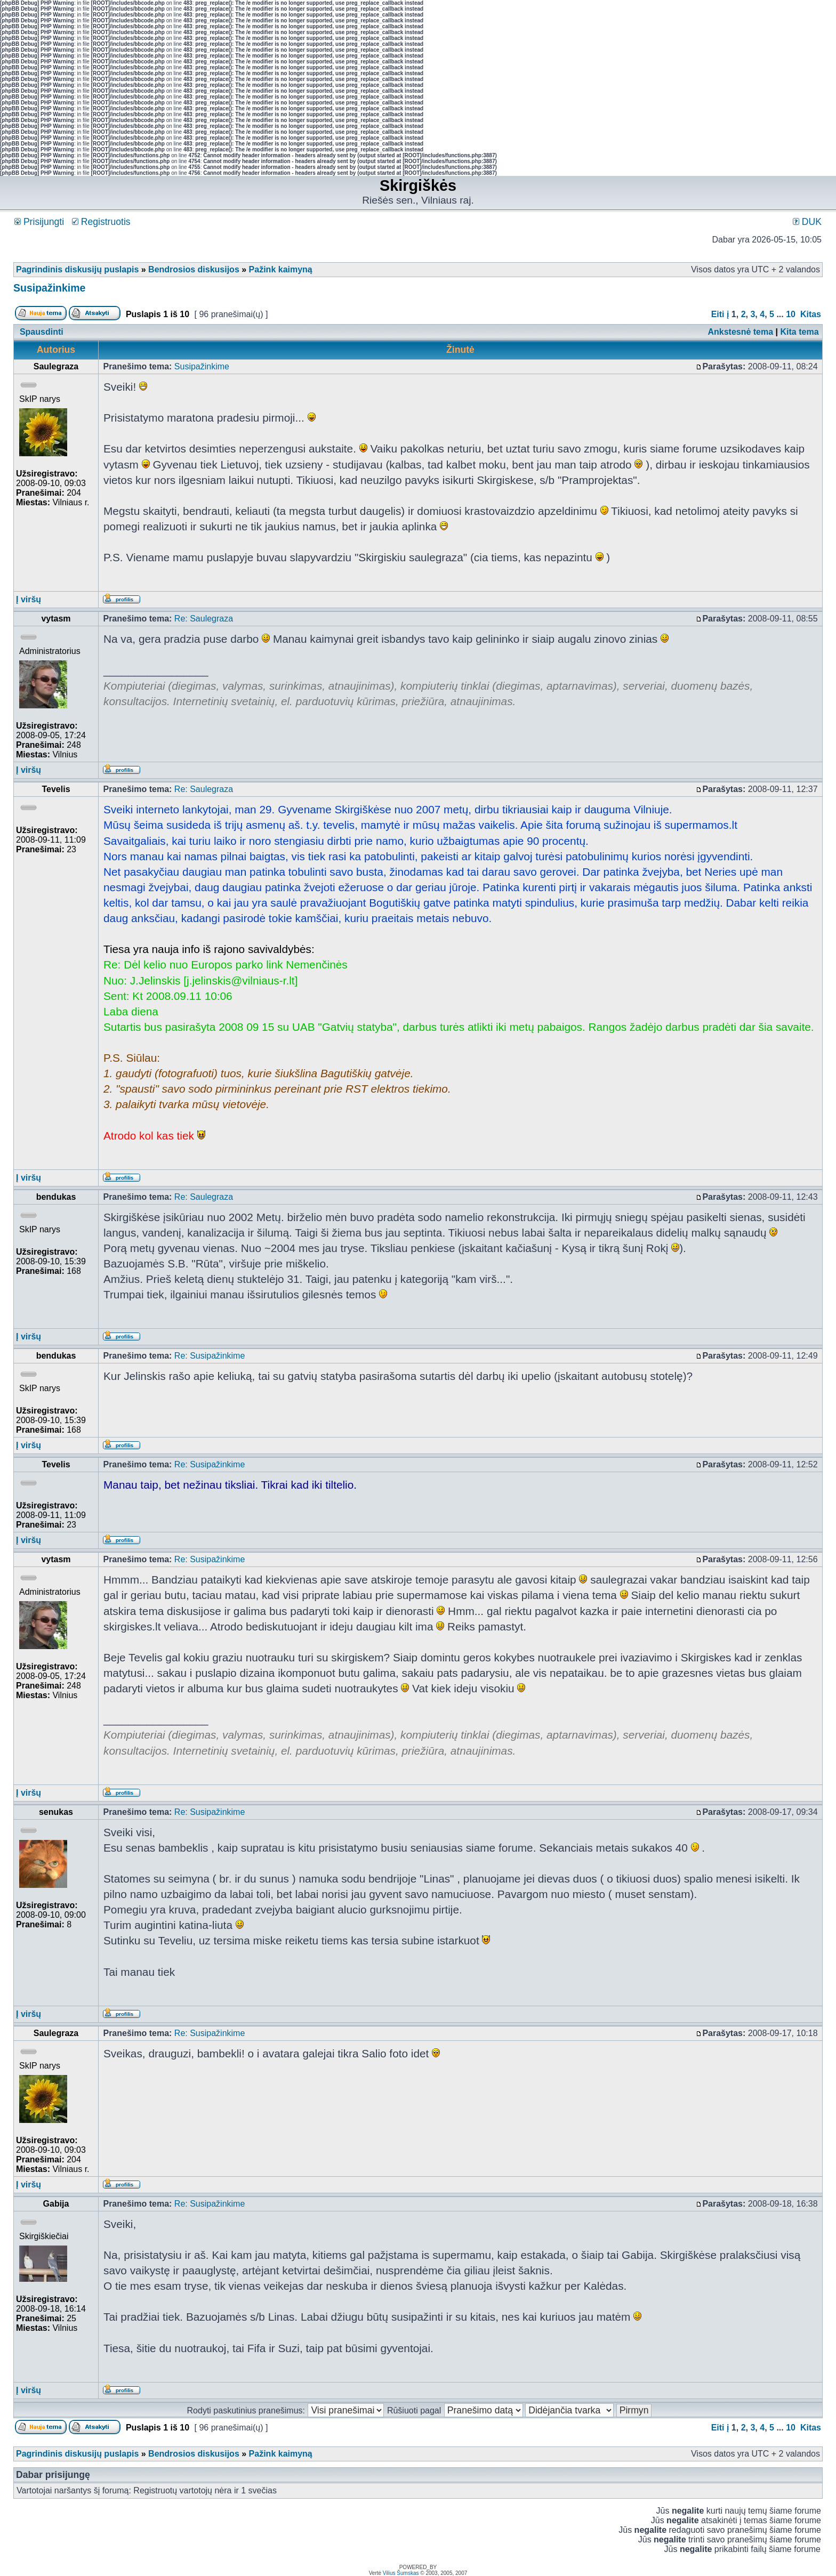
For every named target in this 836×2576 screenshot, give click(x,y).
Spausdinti (41, 331)
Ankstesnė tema (740, 331)
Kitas (810, 314)
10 (790, 314)
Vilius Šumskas (401, 2573)
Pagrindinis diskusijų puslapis (77, 269)
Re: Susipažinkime (209, 1355)
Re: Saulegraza (203, 618)
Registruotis (101, 221)
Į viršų (28, 599)
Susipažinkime (49, 288)
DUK (807, 221)
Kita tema (800, 331)
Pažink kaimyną (280, 269)
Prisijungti (39, 221)
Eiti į (720, 314)
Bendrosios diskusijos (193, 269)
